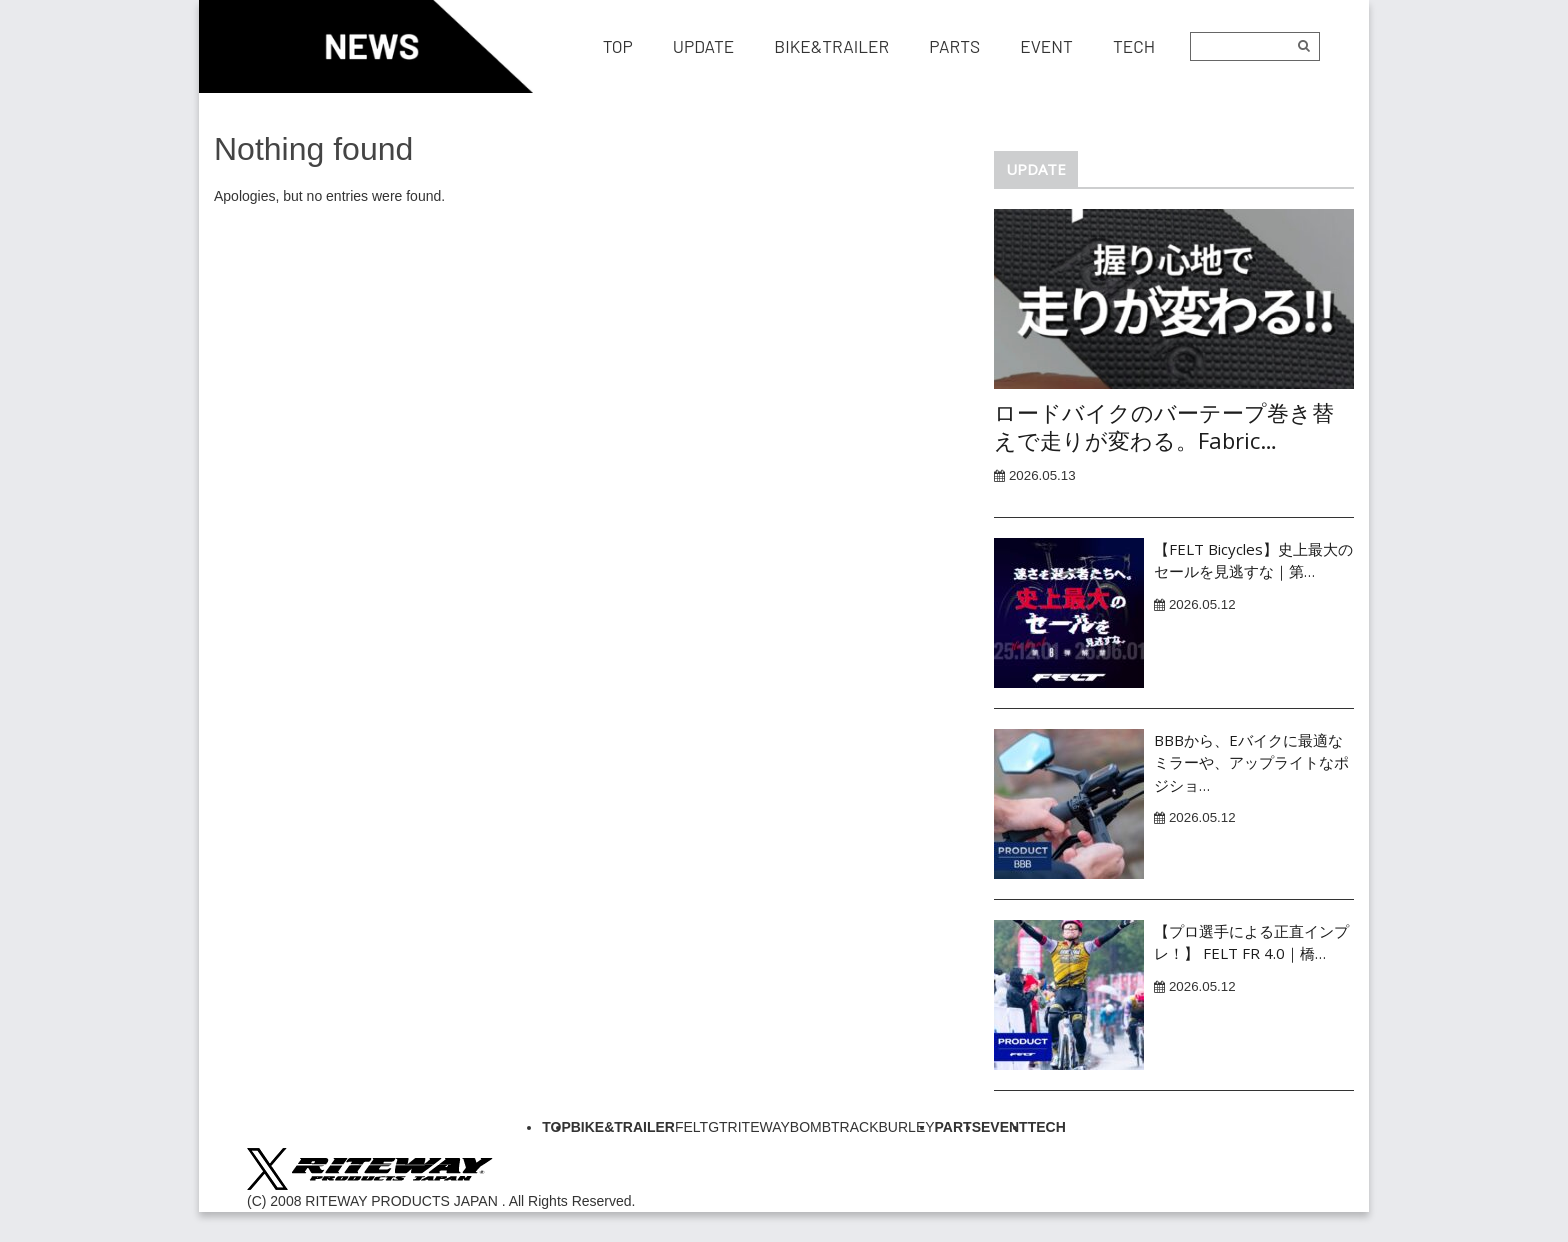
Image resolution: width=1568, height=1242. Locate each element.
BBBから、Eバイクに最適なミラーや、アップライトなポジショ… (1251, 762)
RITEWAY (759, 1127)
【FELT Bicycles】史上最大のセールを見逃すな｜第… (1253, 560)
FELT (691, 1127)
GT (717, 1127)
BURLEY (907, 1127)
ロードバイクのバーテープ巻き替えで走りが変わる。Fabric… (1164, 426)
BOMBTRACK (834, 1127)
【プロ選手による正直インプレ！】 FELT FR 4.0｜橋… (1251, 942)
